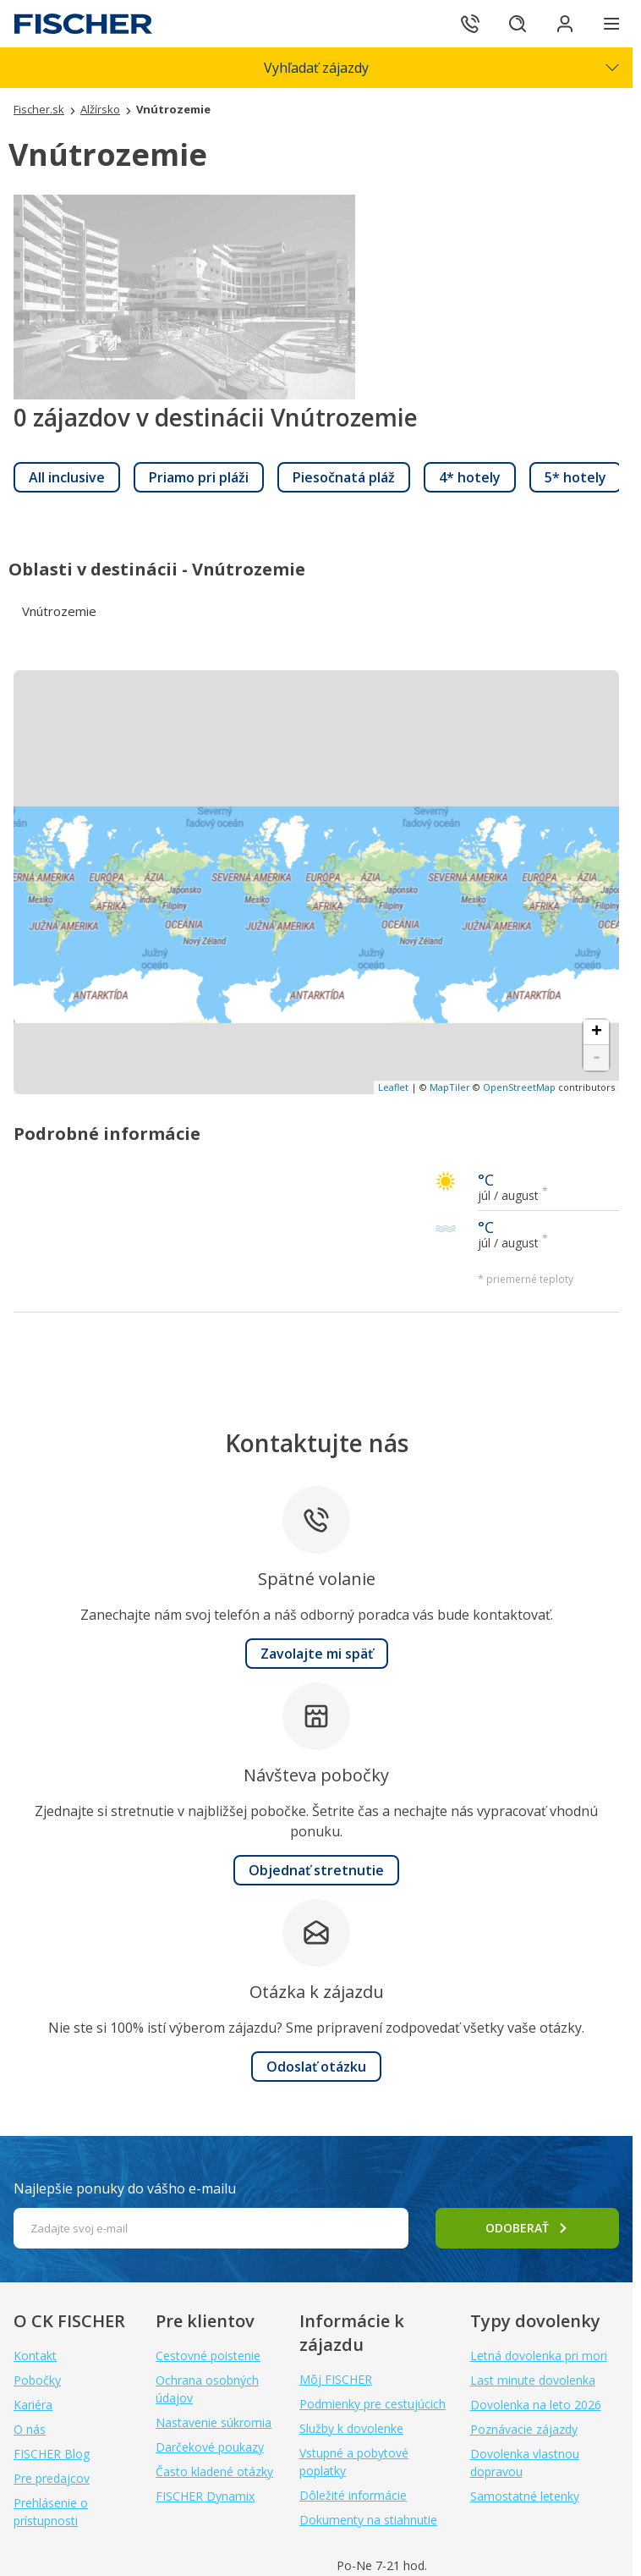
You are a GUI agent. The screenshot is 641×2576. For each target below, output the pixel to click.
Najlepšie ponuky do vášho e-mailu (125, 2188)
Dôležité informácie (353, 2495)
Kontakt (35, 2356)
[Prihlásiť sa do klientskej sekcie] (565, 24)
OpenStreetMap (519, 1087)
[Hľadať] (517, 24)
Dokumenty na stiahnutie (368, 2520)
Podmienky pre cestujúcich (372, 2404)
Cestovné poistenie (208, 2356)
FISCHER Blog (52, 2454)
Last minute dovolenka (532, 2380)
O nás (30, 2429)
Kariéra (33, 2405)
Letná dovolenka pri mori (538, 2356)
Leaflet (393, 1087)
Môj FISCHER (335, 2379)
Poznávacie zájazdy (524, 2429)
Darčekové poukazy (210, 2447)
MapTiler (450, 1087)
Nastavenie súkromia (213, 2422)
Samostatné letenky (524, 2496)
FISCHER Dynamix (205, 2496)
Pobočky (37, 2380)
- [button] (596, 1058)
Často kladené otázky (214, 2471)
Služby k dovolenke (351, 2428)
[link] (67, 477)
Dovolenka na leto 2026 (535, 2405)
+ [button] (596, 1032)
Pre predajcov (52, 2478)
